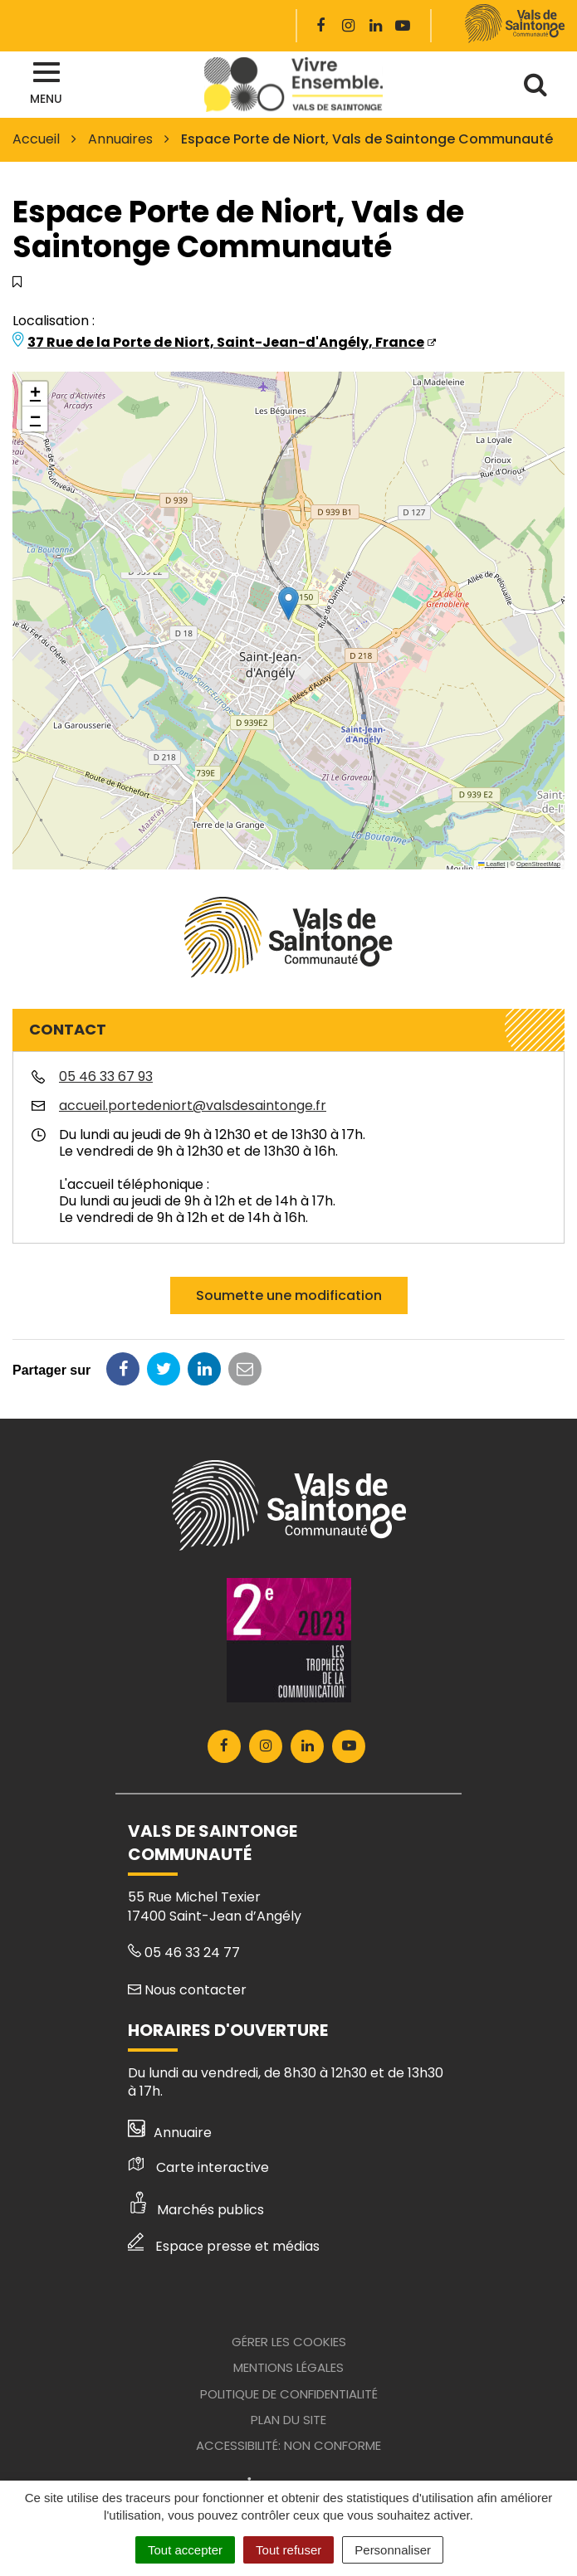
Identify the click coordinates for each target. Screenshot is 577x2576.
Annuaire (170, 2132)
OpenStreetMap (538, 864)
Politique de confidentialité (289, 2394)
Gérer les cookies (289, 2341)
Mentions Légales (288, 2367)
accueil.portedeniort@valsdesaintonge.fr (192, 1105)
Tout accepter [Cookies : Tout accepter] (185, 2550)
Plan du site (288, 2419)
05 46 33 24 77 (184, 1952)
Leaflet (491, 864)
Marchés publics (196, 2209)
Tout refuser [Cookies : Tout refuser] (288, 2550)
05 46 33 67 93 (106, 1076)
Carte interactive (198, 2167)
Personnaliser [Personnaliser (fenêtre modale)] (393, 2550)
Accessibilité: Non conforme (288, 2445)
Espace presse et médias (224, 2246)
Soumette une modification (289, 1295)
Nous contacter (187, 1989)
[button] (288, 604)
